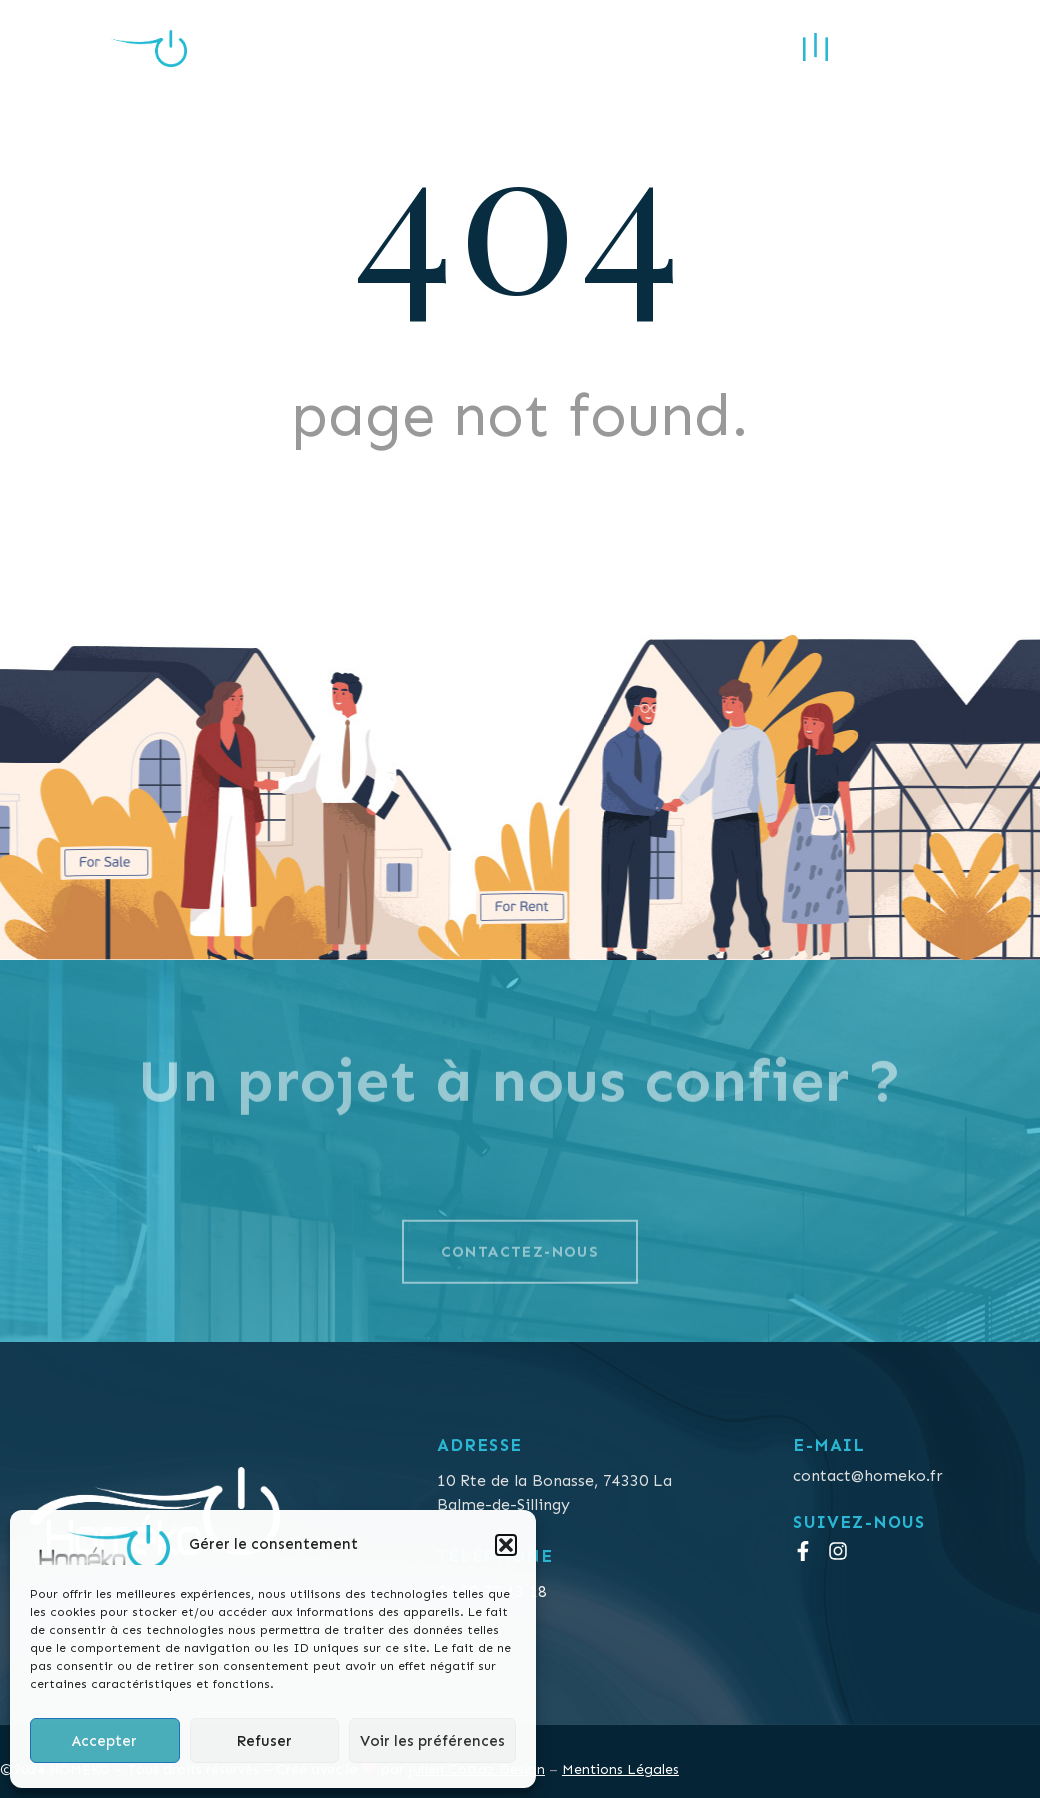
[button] (506, 1545)
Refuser (264, 1741)
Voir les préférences (432, 1741)
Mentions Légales (620, 1769)
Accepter (104, 1741)
